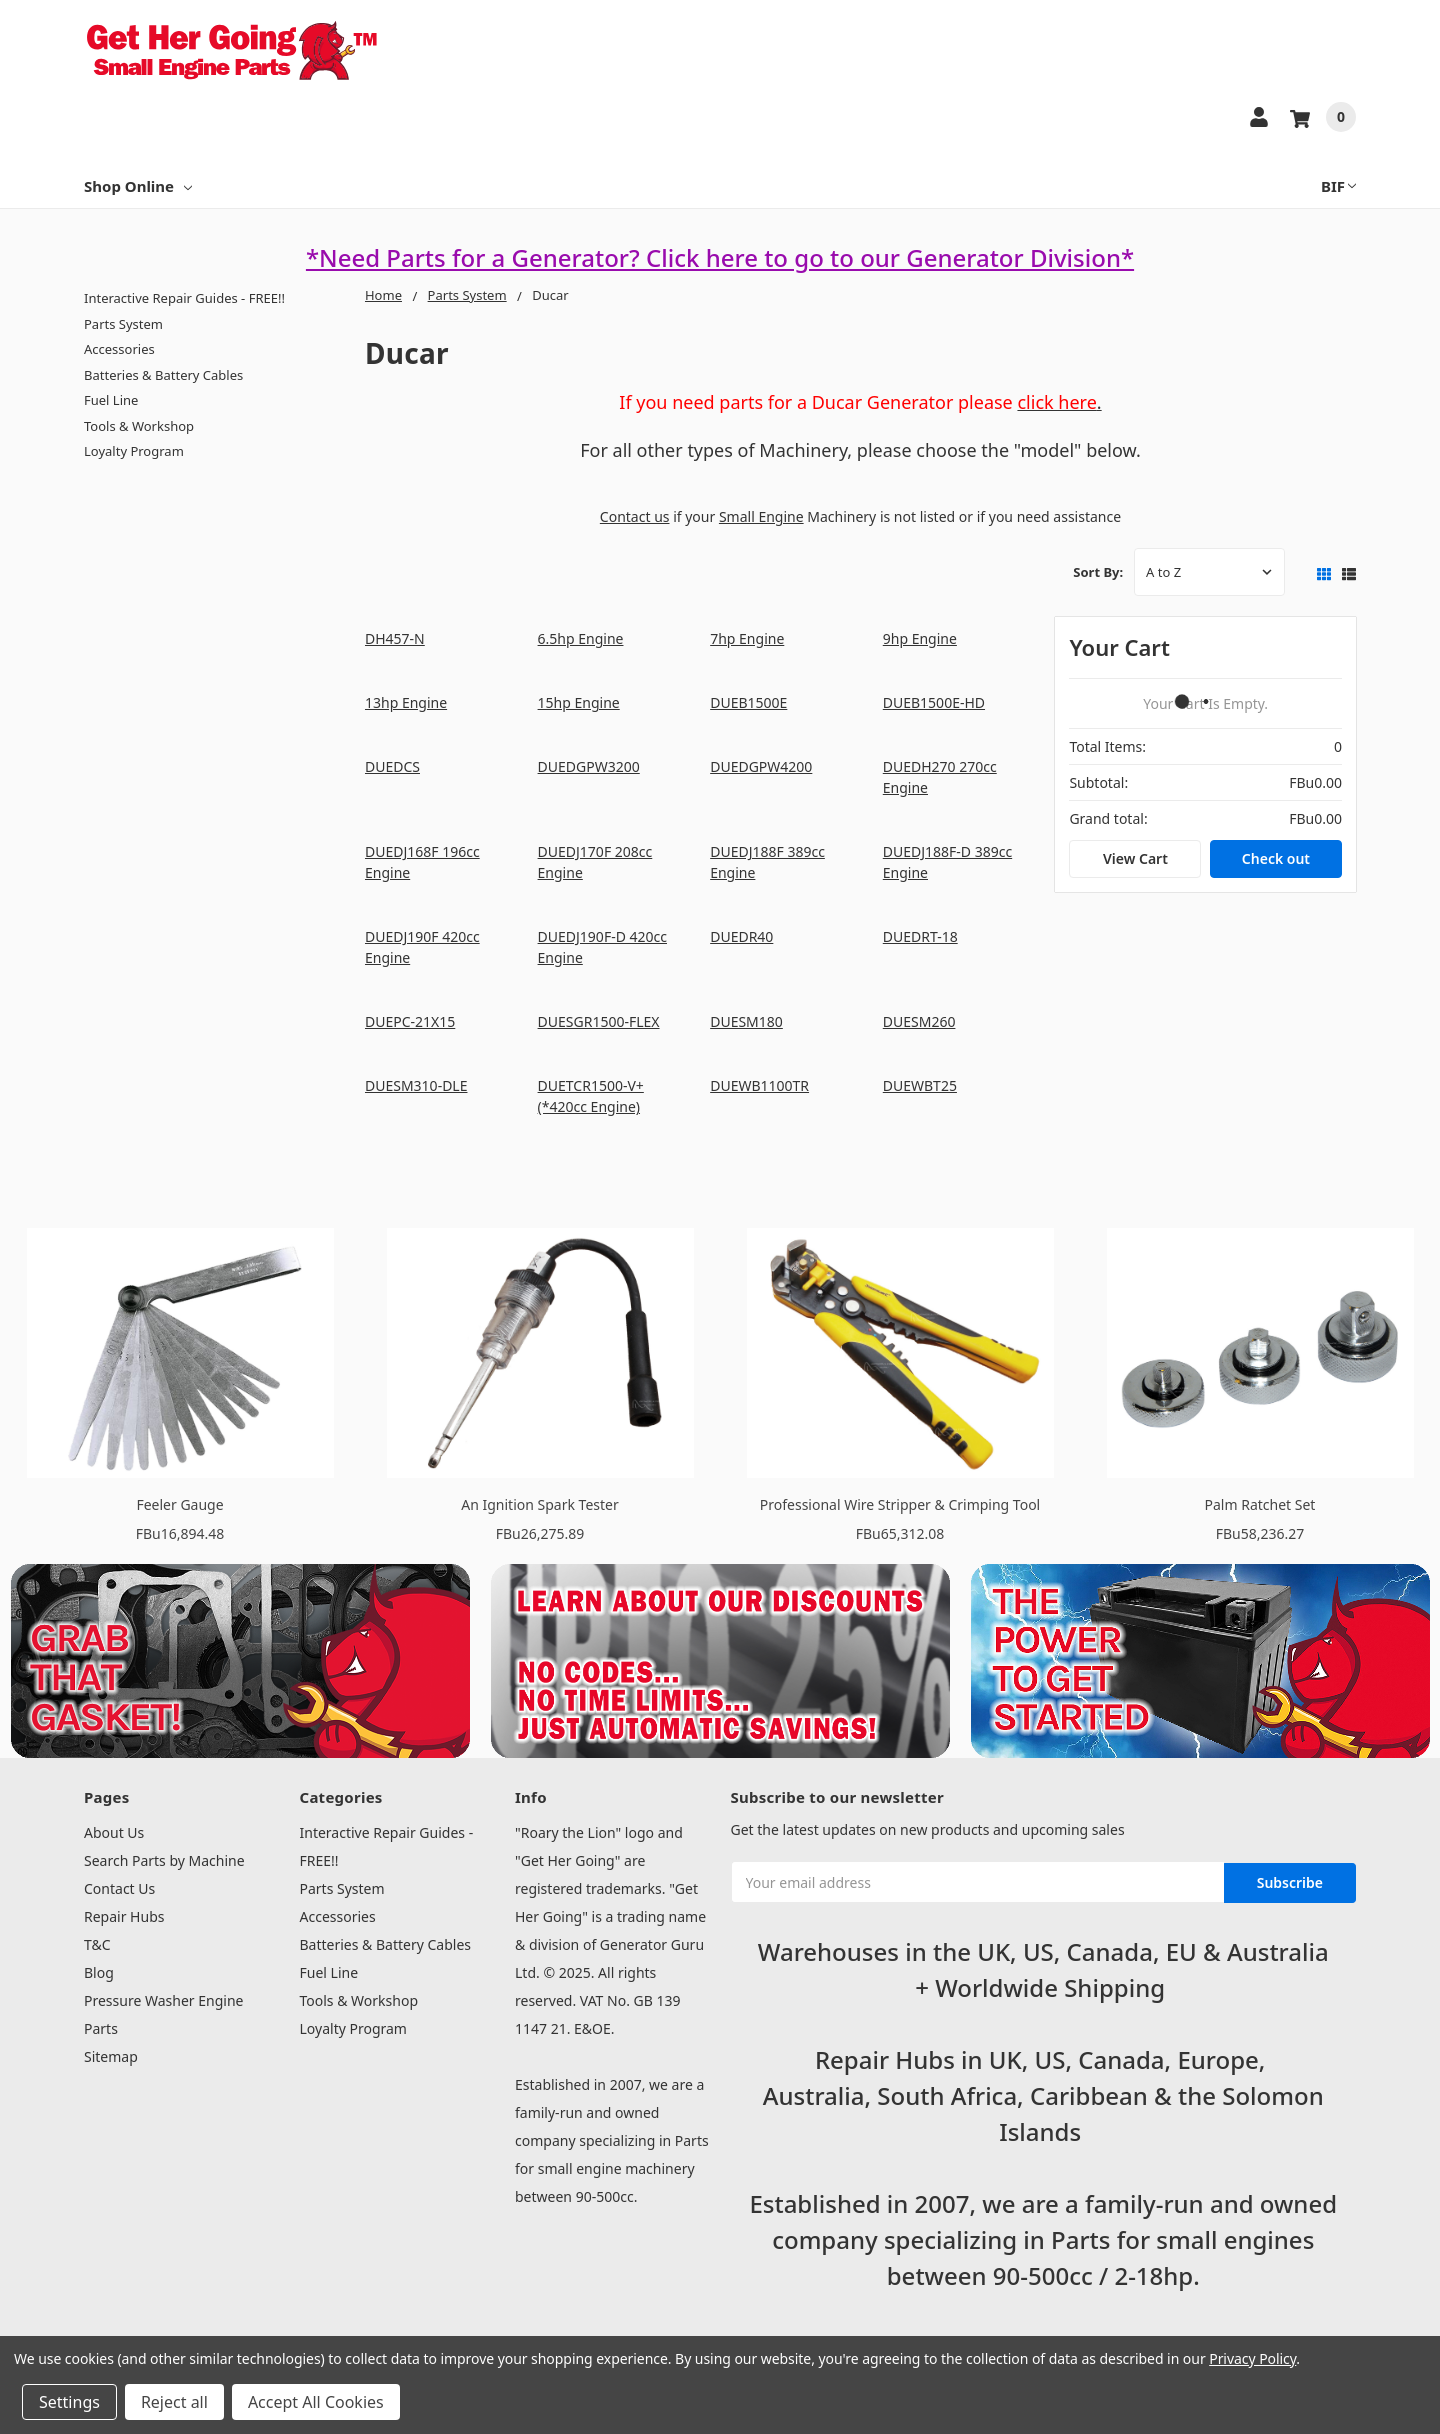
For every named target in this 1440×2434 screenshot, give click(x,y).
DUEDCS (392, 766)
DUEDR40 (741, 936)
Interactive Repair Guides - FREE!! (184, 298)
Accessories (119, 349)
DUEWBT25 (920, 1085)
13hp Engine (406, 702)
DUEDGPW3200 (589, 766)
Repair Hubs (124, 1916)
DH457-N (395, 638)
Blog (99, 1972)
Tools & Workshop (139, 426)
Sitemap (111, 2056)
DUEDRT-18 (920, 936)
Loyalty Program (134, 451)
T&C (97, 1944)
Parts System (123, 324)
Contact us (635, 516)
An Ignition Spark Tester (539, 1504)
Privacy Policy (1252, 2358)
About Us (114, 1832)
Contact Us (119, 1888)
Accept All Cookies (316, 2402)
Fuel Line (111, 400)
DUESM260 (919, 1021)
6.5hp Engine (581, 638)
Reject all (174, 2402)
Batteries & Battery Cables (163, 375)
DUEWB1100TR (759, 1085)
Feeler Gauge (179, 1504)
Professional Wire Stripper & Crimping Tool (900, 1504)
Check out (1276, 858)
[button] (240, 1661)
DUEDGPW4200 (761, 766)
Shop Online (138, 186)
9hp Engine (920, 638)
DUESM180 (746, 1021)
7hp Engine (747, 638)
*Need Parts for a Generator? (476, 257)
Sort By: (1098, 572)
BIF (1338, 186)
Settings (69, 2402)
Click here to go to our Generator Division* (890, 257)
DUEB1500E (748, 702)
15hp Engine (579, 702)
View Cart (1135, 858)
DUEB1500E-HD (934, 702)
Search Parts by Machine (164, 1860)
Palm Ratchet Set (1260, 1504)
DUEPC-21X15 (410, 1021)
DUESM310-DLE (416, 1085)
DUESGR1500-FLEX (599, 1021)
